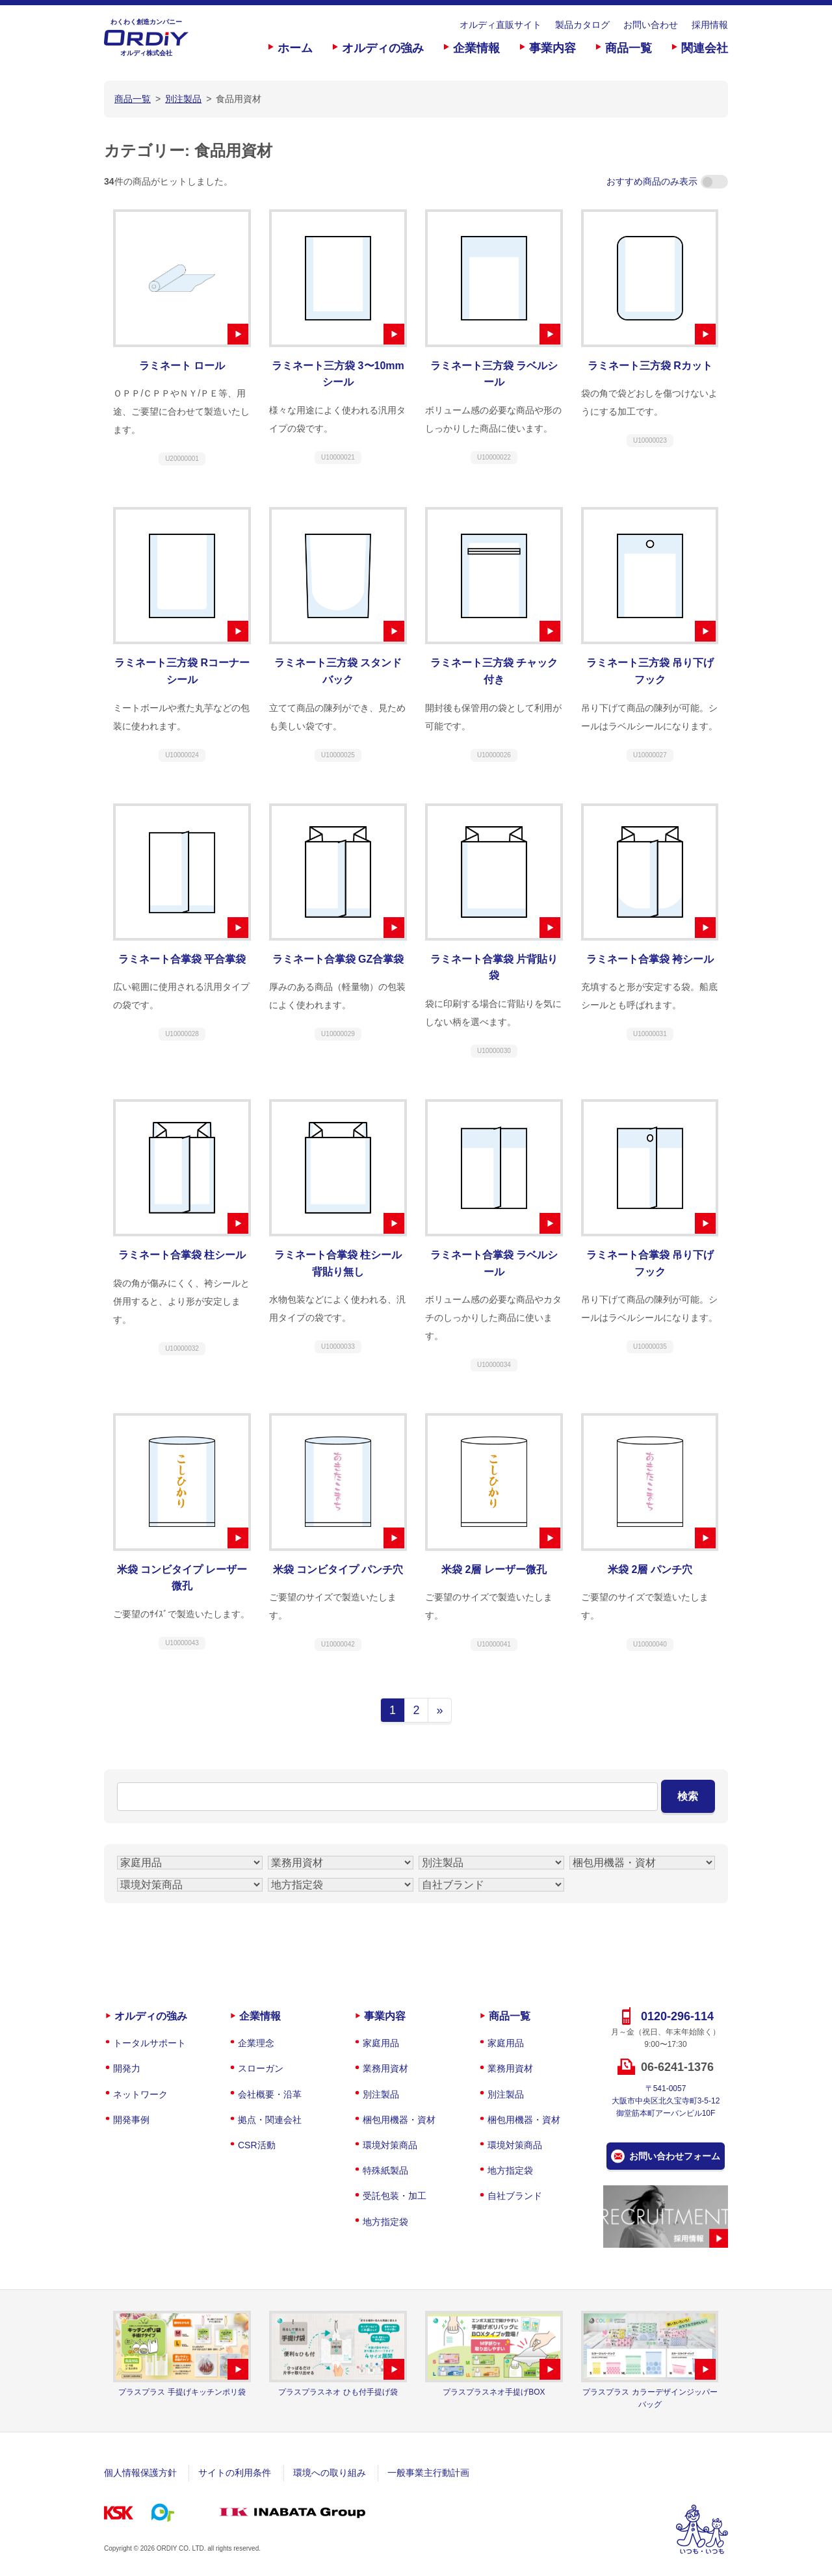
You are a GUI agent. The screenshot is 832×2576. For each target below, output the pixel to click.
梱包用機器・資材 (399, 2119)
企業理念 (256, 2043)
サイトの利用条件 (234, 2472)
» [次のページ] (439, 1710)
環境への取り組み (329, 2472)
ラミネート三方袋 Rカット (650, 365)
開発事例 (131, 2119)
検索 (687, 1796)
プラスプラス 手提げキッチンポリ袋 (181, 2392)
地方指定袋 (385, 2222)
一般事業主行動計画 (428, 2472)
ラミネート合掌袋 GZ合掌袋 (338, 959)
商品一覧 (628, 48)
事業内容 (552, 48)
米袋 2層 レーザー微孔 (494, 1569)
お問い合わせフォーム (674, 2156)
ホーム (295, 48)
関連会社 (704, 48)
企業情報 (476, 48)
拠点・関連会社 (270, 2119)
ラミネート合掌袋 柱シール (182, 1254)
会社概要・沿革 (270, 2094)
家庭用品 (381, 2043)
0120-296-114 (677, 2016)
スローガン (260, 2068)
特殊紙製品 (385, 2170)
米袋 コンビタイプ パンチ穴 (338, 1569)
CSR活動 (257, 2145)
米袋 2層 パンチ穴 (650, 1569)
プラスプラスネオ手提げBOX (494, 2392)
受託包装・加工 (394, 2196)
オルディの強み (383, 48)
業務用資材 (385, 2068)
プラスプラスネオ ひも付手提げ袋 (337, 2392)
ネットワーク (140, 2094)
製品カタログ (582, 25)
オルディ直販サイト (500, 25)
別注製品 (381, 2094)
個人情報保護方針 (140, 2472)
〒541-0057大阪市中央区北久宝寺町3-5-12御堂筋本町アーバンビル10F (666, 2101)
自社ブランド (515, 2196)
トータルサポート (149, 2043)
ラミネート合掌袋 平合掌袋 (182, 959)
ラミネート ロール (182, 365)
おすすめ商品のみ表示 (667, 181)
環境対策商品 (390, 2145)
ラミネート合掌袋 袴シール (650, 959)
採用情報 (710, 25)
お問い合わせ (650, 25)
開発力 (126, 2068)
